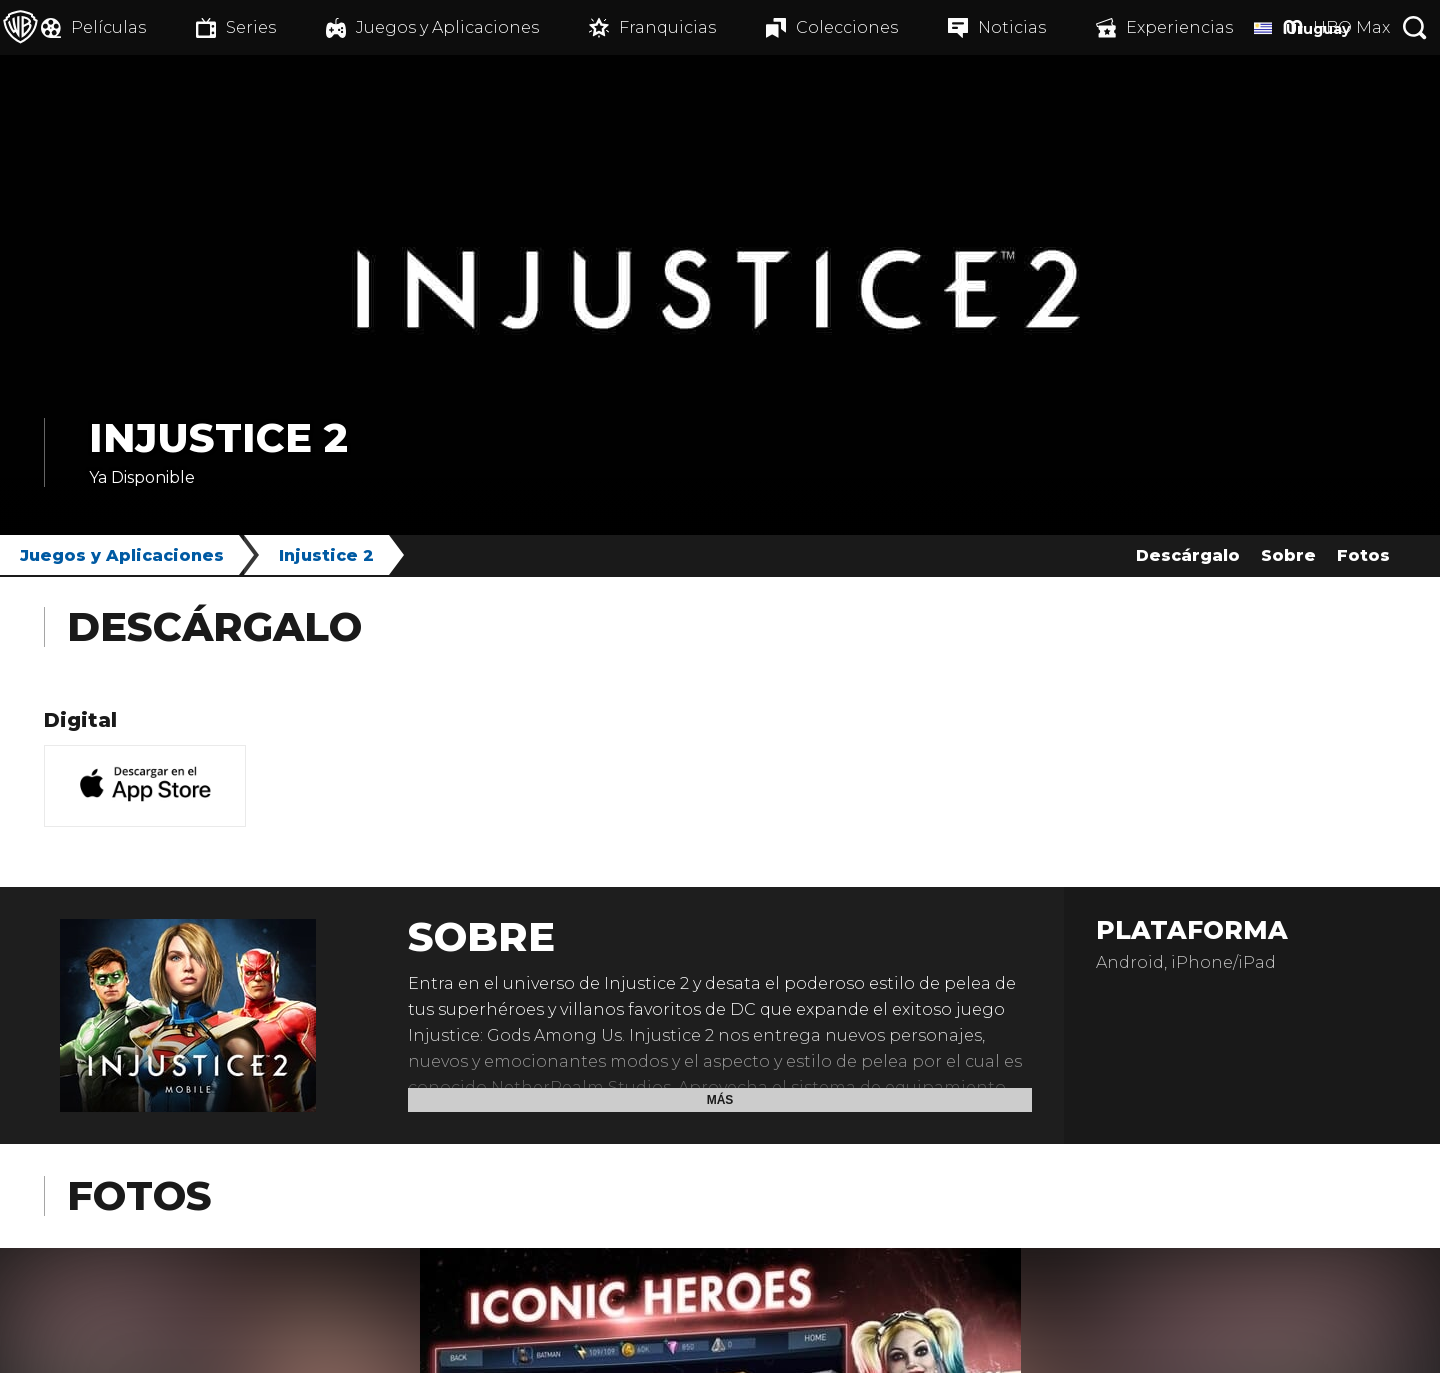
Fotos (1363, 555)
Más (720, 1100)
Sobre (1288, 555)
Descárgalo (1188, 555)
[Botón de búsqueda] (1415, 27)
